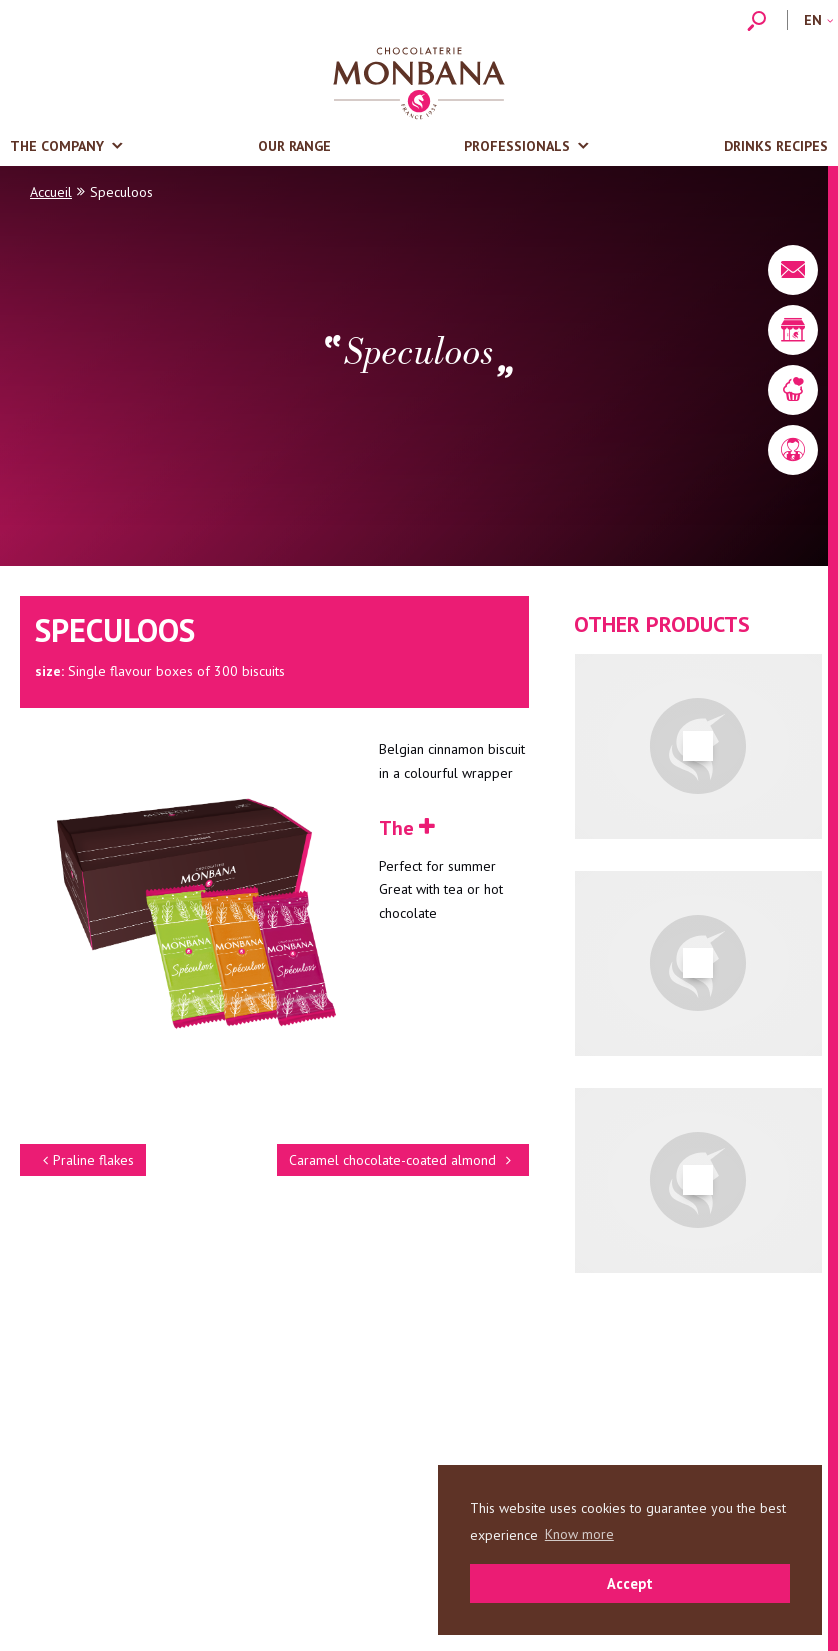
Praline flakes (85, 1160)
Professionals (517, 146)
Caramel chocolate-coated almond (403, 1160)
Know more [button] (579, 1534)
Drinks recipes (776, 146)
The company (57, 146)
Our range (294, 146)
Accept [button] (630, 1583)
